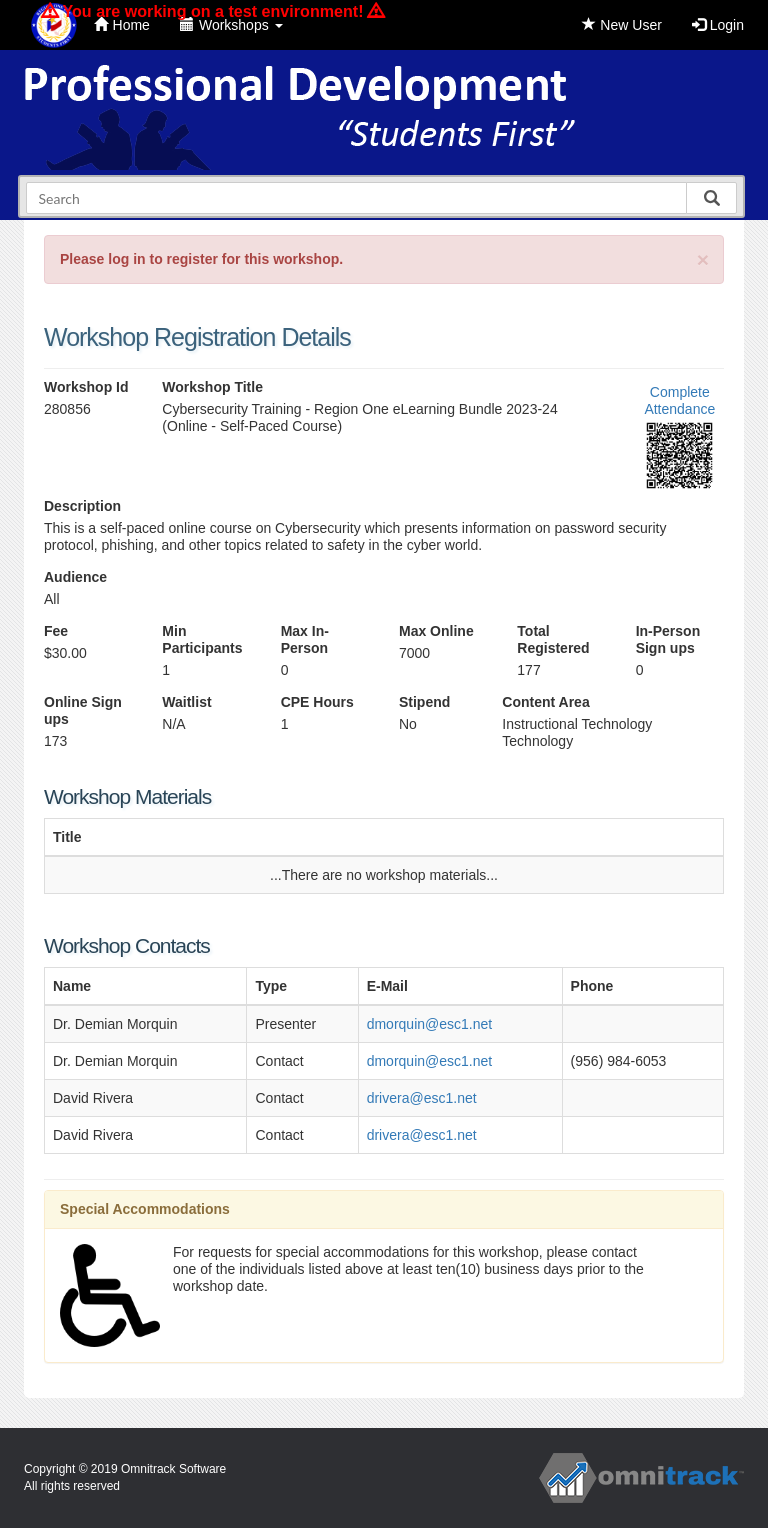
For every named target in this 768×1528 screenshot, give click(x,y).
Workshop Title (212, 387)
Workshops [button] (231, 25)
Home (122, 25)
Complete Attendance (679, 400)
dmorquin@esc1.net (430, 1024)
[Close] (703, 259)
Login (718, 25)
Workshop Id (86, 387)
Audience (75, 577)
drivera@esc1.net (422, 1098)
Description (82, 506)
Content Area (545, 702)
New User (621, 25)
